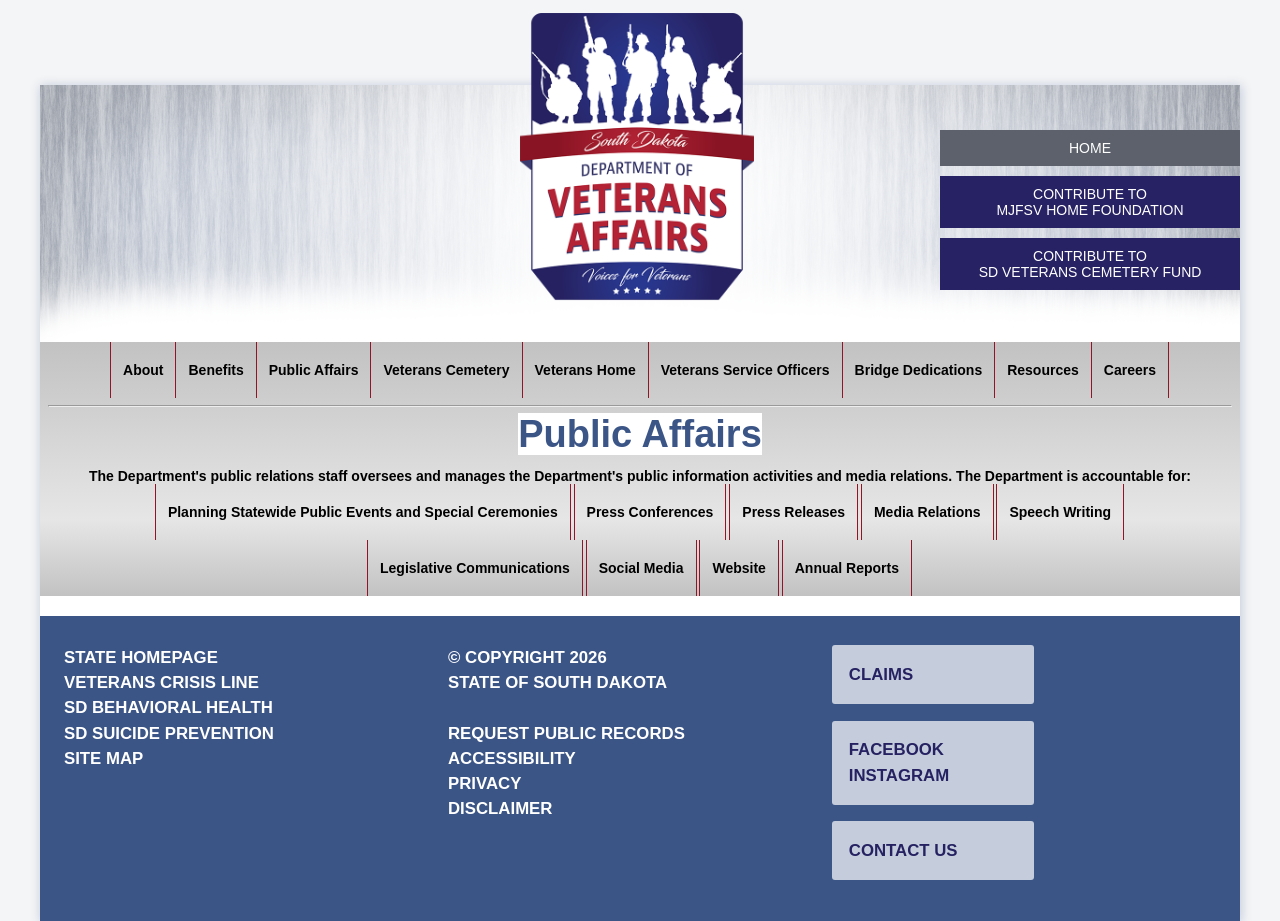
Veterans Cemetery (446, 370)
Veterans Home (585, 370)
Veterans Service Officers (745, 370)
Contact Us (903, 850)
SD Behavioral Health (168, 707)
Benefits (215, 370)
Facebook (896, 749)
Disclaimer (500, 808)
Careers (1130, 370)
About (143, 370)
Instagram (899, 775)
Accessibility (512, 758)
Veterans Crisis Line (161, 682)
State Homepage (141, 657)
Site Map (103, 758)
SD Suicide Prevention (169, 733)
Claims (881, 674)
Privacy (484, 783)
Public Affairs (314, 370)
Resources (1043, 370)
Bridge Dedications (919, 370)
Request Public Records (566, 733)
